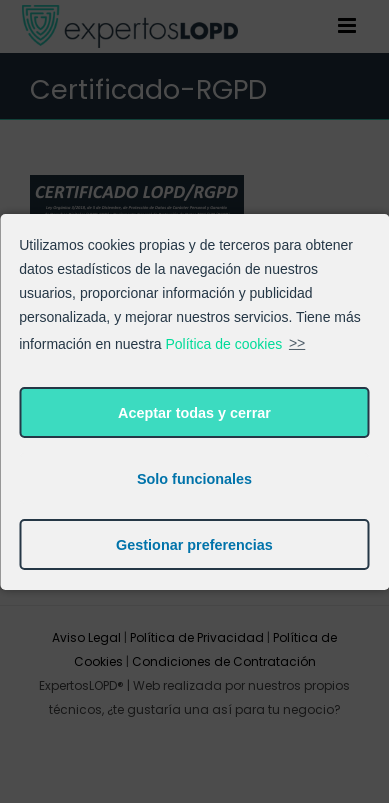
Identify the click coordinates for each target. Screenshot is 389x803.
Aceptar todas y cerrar (194, 413)
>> (297, 343)
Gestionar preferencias (194, 545)
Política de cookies (224, 343)
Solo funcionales (194, 479)
